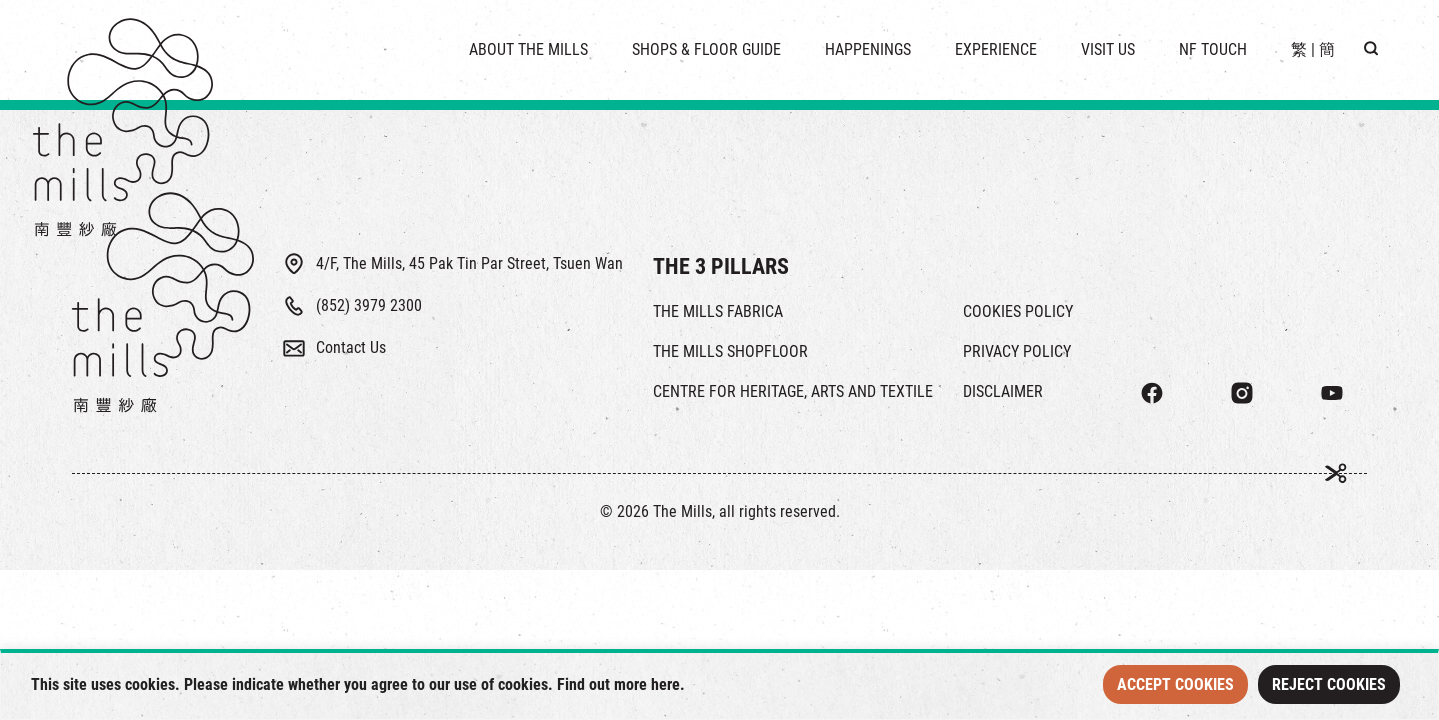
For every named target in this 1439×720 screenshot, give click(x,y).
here (665, 684)
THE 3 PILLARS (721, 266)
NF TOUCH (1213, 49)
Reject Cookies (1329, 684)
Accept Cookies (1175, 684)
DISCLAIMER (1003, 391)
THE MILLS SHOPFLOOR (730, 351)
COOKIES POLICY (1018, 311)
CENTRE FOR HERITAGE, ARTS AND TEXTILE (793, 391)
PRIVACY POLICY (1017, 351)
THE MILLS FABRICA (718, 311)
